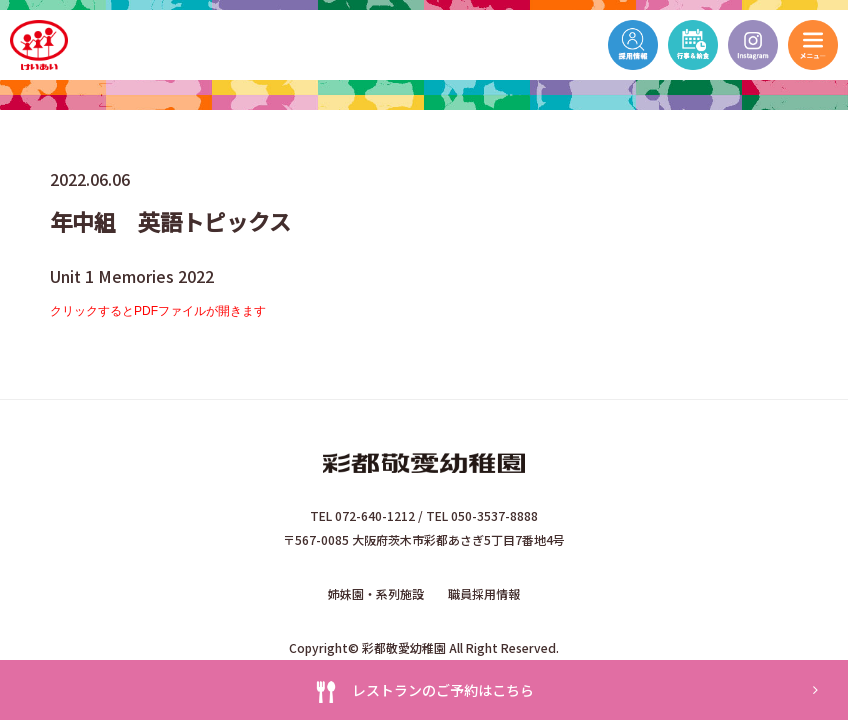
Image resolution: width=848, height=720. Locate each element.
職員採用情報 (484, 593)
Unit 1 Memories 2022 (132, 276)
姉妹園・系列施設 (376, 593)
